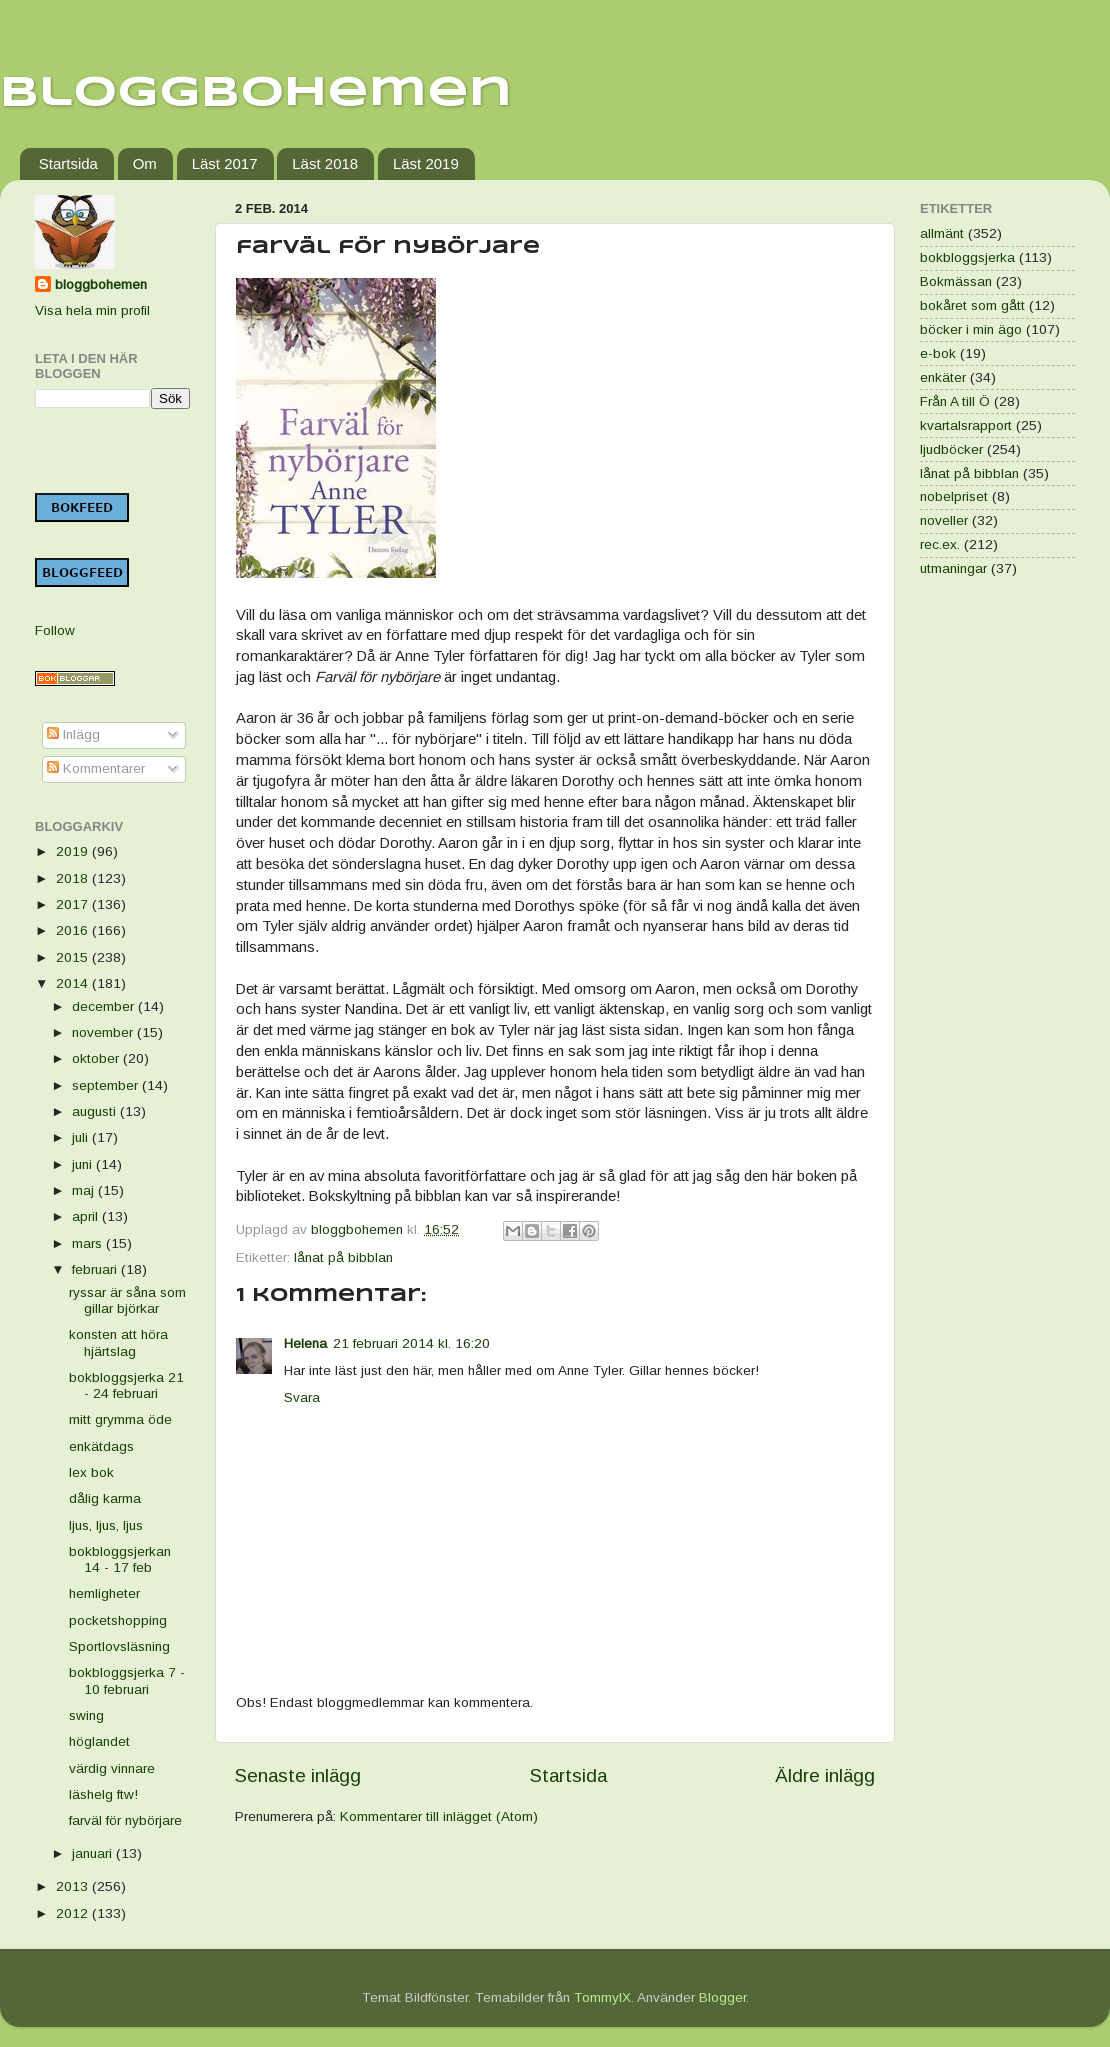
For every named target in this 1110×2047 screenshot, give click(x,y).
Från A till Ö (955, 401)
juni (84, 1164)
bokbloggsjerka (967, 257)
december (105, 1006)
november (104, 1032)
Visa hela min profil (92, 310)
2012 (74, 1913)
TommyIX (602, 1997)
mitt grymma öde (120, 1419)
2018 (74, 878)
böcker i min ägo (971, 329)
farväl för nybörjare (125, 1820)
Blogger (722, 1997)
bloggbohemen (101, 284)
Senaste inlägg (298, 1775)
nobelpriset (954, 496)
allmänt (942, 233)
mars (89, 1243)
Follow (55, 630)
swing (86, 1715)
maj (85, 1190)
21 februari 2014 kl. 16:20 (411, 1343)
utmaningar (953, 568)
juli (82, 1137)
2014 (74, 983)
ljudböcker (951, 449)
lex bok (91, 1472)
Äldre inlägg (825, 1775)
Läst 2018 (325, 163)
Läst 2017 (225, 163)
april (87, 1216)
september (107, 1085)
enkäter (943, 377)
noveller (944, 520)
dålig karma (105, 1498)
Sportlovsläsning (119, 1646)
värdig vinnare (112, 1768)
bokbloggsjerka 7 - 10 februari (127, 1680)
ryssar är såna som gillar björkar (127, 1300)
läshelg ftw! (103, 1794)
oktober (97, 1058)
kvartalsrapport (966, 425)
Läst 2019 (426, 163)
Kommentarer (96, 768)
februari (96, 1269)
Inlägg (73, 734)
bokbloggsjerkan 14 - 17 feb (120, 1559)
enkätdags (101, 1446)
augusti (96, 1111)
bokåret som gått (972, 305)
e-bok (938, 353)
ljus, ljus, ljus (106, 1525)
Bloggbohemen (256, 93)
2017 (74, 904)
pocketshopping (118, 1620)
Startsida (68, 163)
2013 (74, 1886)
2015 (74, 957)
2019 (74, 851)
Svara (302, 1397)
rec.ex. (940, 544)
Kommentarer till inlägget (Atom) (439, 1816)
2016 (74, 930)
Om (145, 163)
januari (94, 1853)
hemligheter (104, 1593)
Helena (305, 1343)
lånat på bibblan (343, 1257)
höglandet (99, 1741)
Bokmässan (956, 281)
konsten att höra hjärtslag (118, 1342)
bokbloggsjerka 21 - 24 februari (126, 1385)
